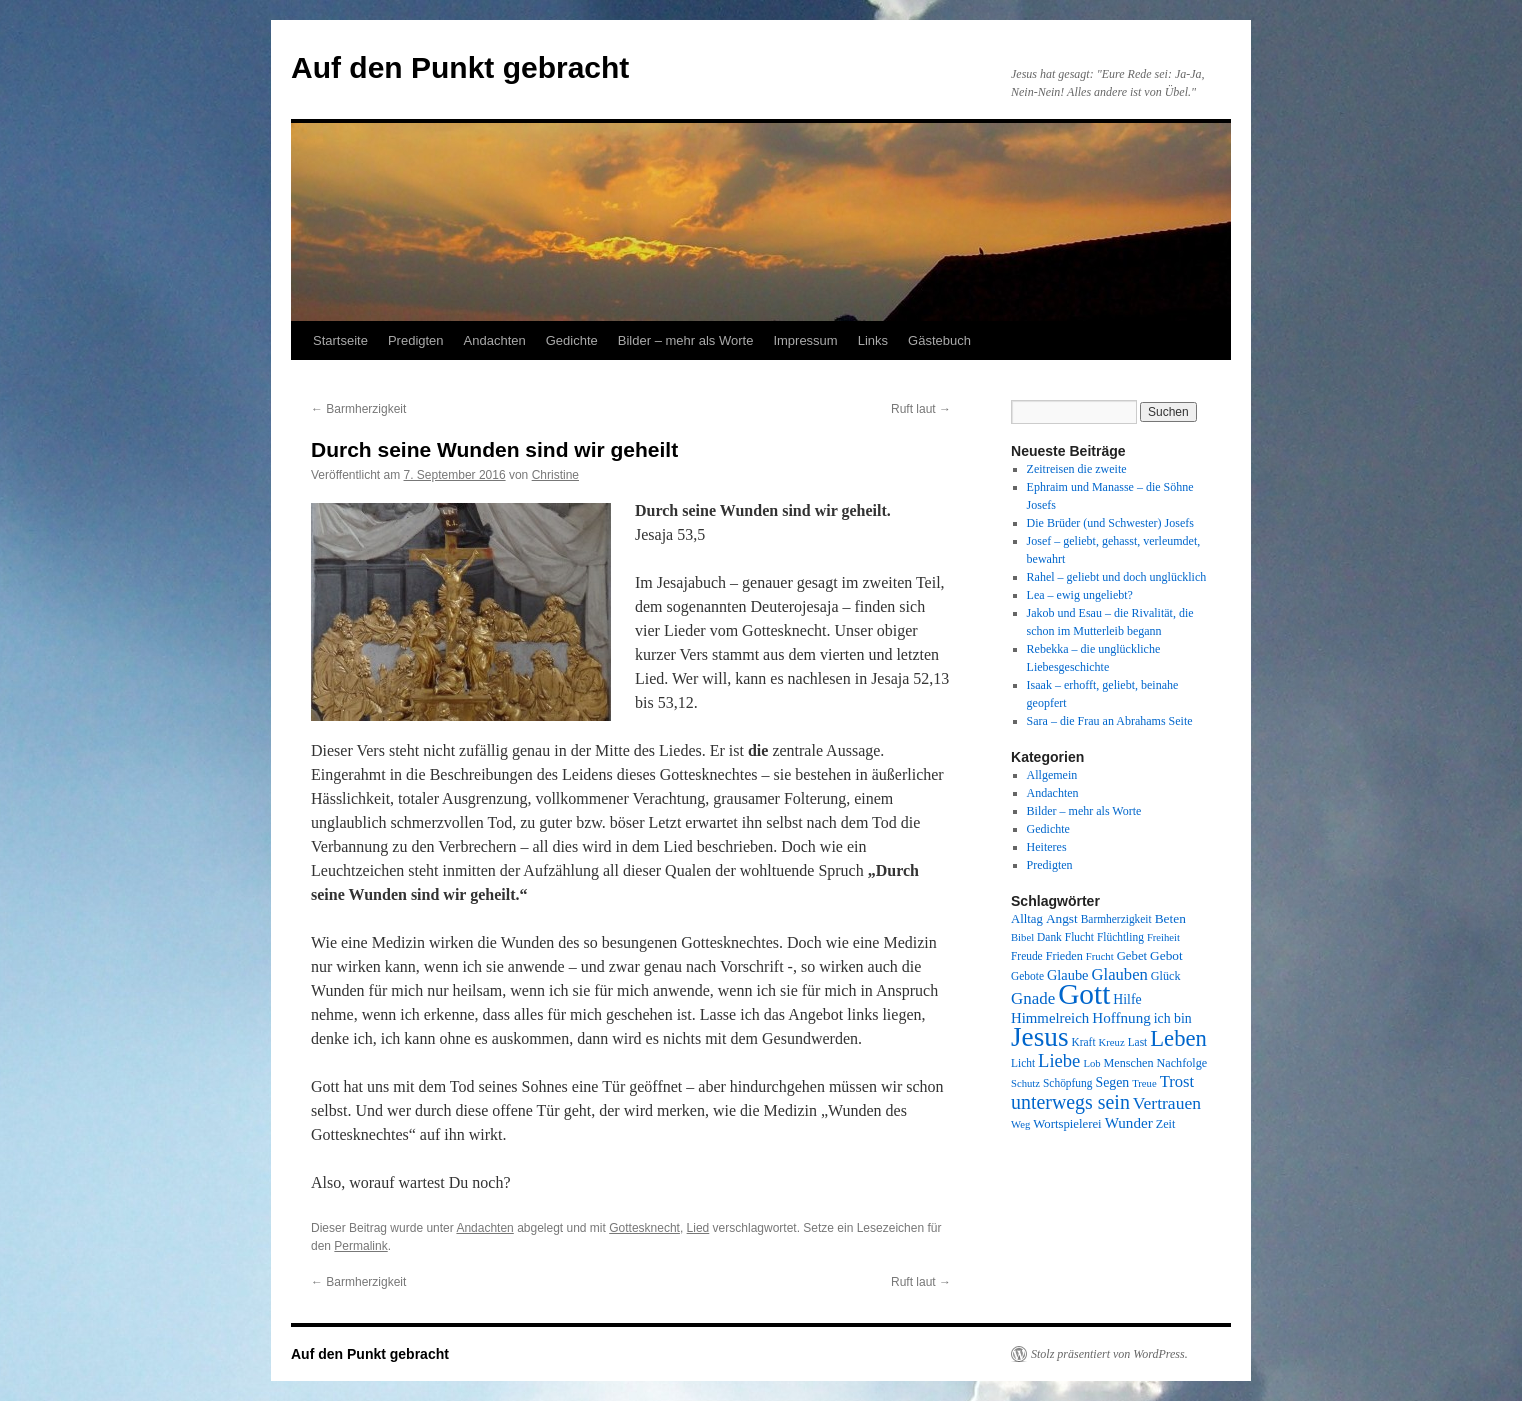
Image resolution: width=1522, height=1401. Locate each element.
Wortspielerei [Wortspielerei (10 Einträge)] (1067, 1124)
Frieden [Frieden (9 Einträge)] (1064, 956)
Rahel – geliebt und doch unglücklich (1117, 577)
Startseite (340, 340)
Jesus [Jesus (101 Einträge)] (1040, 1037)
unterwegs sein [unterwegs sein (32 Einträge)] (1070, 1102)
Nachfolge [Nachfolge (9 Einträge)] (1182, 1063)
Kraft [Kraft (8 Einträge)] (1084, 1042)
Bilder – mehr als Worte (686, 340)
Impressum (805, 340)
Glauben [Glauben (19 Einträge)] (1120, 974)
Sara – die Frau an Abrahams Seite (1110, 721)
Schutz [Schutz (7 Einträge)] (1025, 1083)
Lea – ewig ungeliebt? (1080, 595)
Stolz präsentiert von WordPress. (1109, 1354)
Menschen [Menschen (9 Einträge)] (1129, 1063)
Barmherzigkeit (358, 409)
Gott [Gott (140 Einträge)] (1084, 994)
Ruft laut (921, 409)
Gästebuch (939, 340)
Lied (698, 1228)
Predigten (416, 340)
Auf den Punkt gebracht (460, 67)
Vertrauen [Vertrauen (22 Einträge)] (1167, 1103)
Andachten (495, 340)
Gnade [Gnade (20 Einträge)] (1033, 998)
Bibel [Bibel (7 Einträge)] (1022, 937)
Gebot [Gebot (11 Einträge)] (1166, 955)
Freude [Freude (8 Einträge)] (1027, 956)
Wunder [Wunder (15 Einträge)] (1129, 1123)
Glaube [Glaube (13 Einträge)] (1068, 975)
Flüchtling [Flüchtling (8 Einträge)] (1120, 937)
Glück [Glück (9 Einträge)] (1166, 976)
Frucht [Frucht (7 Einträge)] (1100, 956)
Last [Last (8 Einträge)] (1138, 1042)
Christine (555, 475)
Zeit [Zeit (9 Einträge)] (1166, 1124)
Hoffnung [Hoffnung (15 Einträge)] (1121, 1018)
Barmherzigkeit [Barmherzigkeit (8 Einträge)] (1116, 919)
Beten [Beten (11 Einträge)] (1170, 918)
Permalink (360, 1246)
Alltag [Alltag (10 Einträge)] (1027, 919)
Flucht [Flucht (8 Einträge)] (1079, 937)
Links (873, 340)
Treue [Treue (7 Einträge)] (1144, 1083)
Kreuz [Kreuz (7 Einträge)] (1112, 1042)
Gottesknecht (644, 1228)
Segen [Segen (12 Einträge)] (1112, 1082)
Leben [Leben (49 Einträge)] (1178, 1038)
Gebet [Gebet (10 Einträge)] (1132, 956)
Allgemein (1052, 775)
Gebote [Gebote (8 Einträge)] (1027, 976)
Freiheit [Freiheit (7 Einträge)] (1163, 937)
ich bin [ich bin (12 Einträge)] (1173, 1018)
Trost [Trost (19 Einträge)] (1177, 1081)
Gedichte (572, 340)
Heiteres (1047, 847)
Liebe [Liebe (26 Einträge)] (1059, 1060)
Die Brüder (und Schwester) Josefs (1110, 523)
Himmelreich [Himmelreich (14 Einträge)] (1050, 1018)
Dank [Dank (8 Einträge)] (1049, 937)
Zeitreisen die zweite (1077, 469)
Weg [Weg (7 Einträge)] (1020, 1124)
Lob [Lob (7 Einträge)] (1091, 1063)
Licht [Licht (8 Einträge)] (1023, 1063)
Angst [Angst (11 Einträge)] (1062, 918)
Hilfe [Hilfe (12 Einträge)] (1127, 999)
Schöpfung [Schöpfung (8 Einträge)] (1067, 1083)
